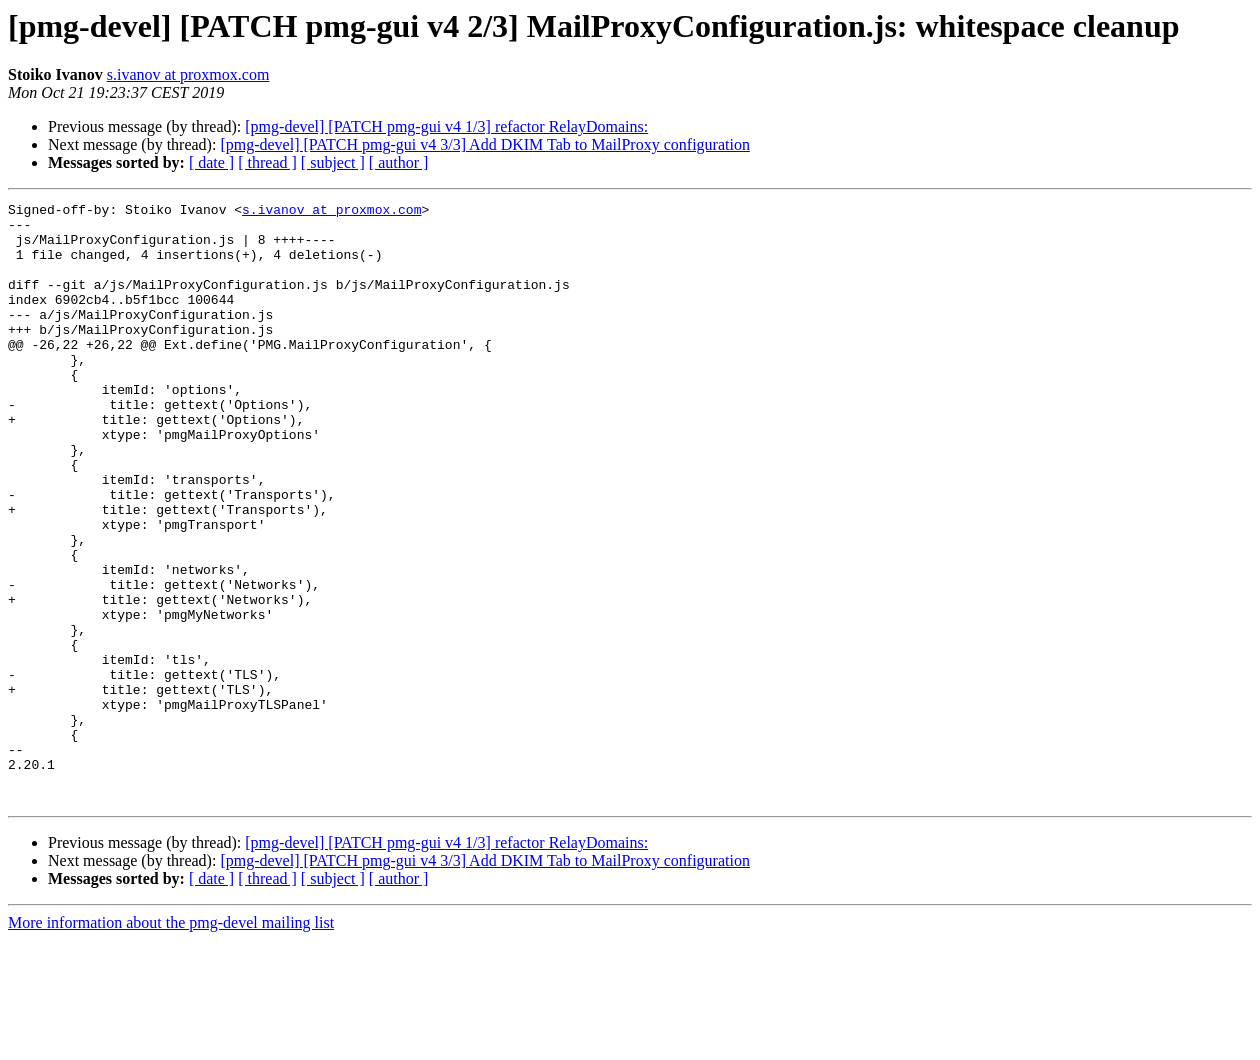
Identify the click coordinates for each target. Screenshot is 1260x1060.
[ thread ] (267, 162)
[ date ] (211, 162)
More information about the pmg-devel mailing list (171, 1042)
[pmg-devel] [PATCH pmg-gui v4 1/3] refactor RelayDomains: (446, 126)
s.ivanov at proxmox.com (188, 74)
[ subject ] (333, 162)
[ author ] (399, 162)
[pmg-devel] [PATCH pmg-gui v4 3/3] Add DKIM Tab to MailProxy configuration (485, 144)
